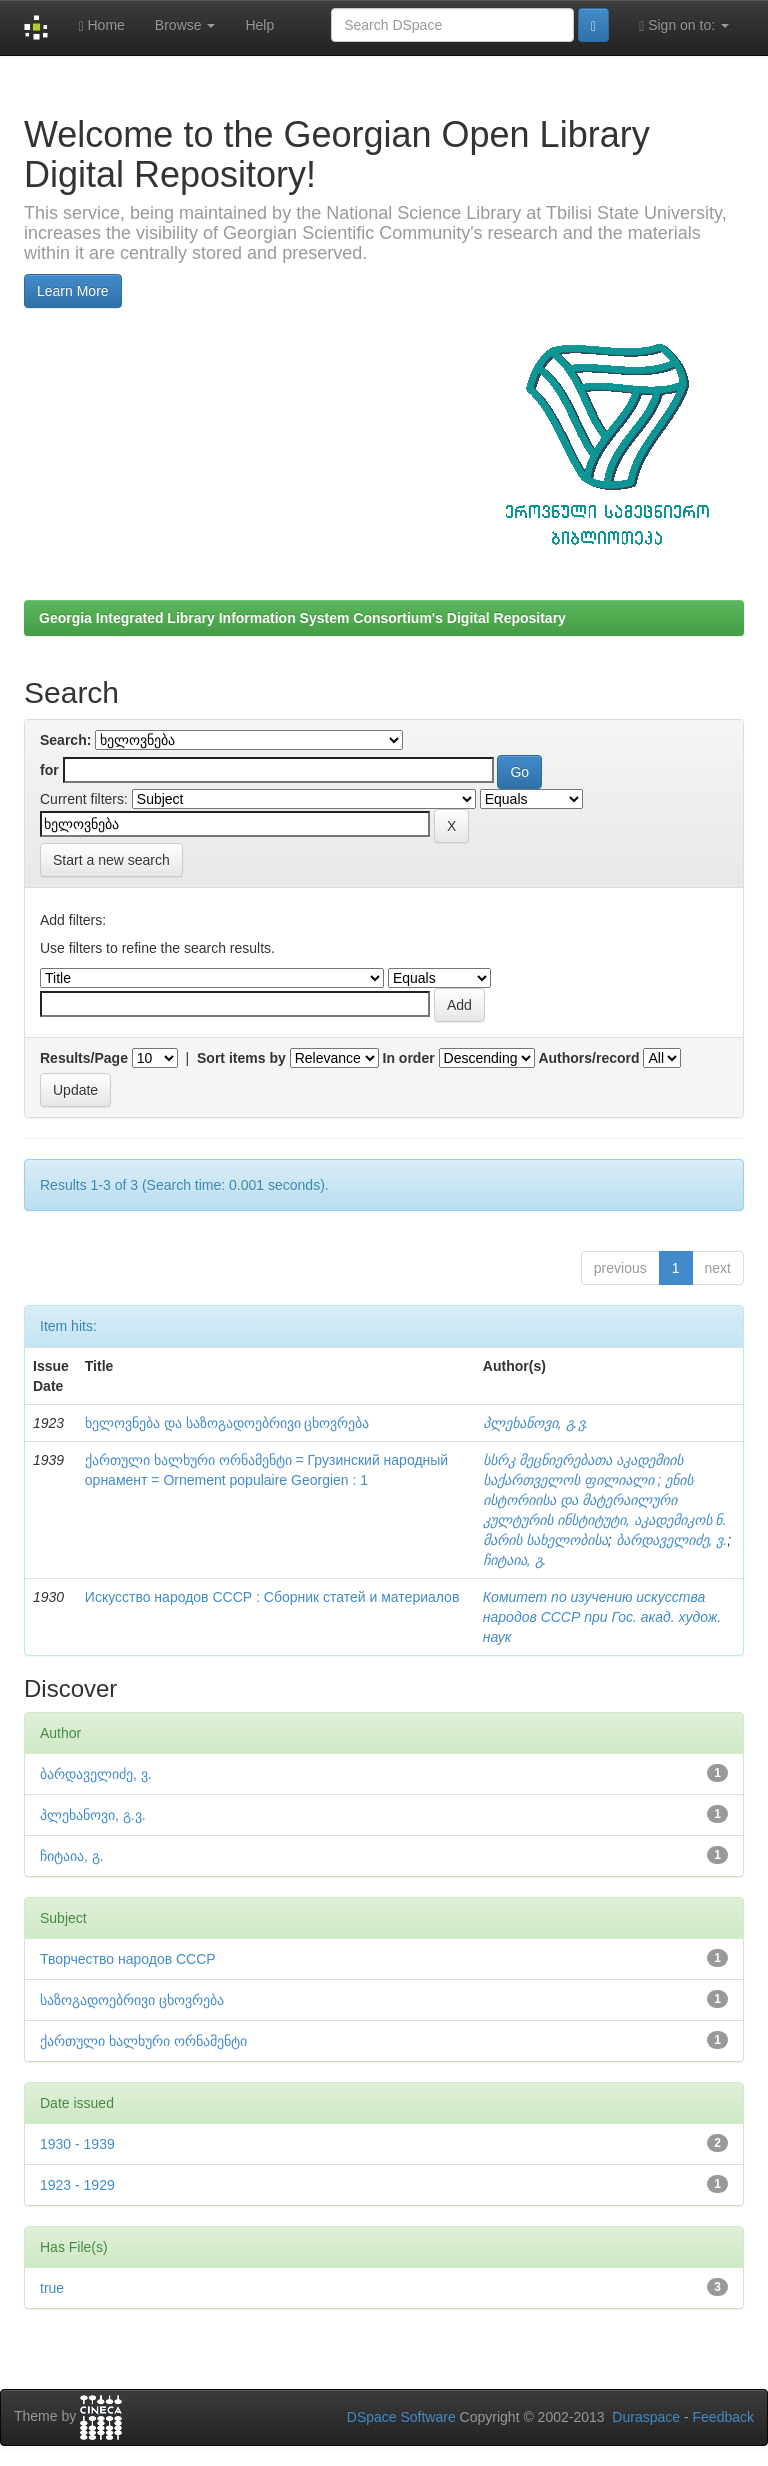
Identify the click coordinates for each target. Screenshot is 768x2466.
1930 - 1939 (77, 2144)
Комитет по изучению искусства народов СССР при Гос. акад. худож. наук (602, 1617)
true (52, 2288)
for (49, 770)
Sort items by (241, 1058)
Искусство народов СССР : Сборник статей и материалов (272, 1597)
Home (101, 25)
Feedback (723, 2417)
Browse (185, 25)
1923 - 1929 (77, 2185)
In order (409, 1058)
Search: (65, 740)
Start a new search (111, 860)
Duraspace (646, 2417)
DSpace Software (401, 2417)
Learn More (73, 291)
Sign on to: (684, 25)
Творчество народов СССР (128, 1959)
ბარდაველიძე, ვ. (672, 1540)
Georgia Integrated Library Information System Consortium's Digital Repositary (302, 618)
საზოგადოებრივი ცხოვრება (132, 2000)
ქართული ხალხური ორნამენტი (143, 2041)
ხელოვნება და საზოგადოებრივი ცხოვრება (227, 1423)
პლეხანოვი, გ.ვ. (536, 1423)
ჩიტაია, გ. (515, 1560)
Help (259, 25)
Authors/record (588, 1058)
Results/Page (84, 1058)
